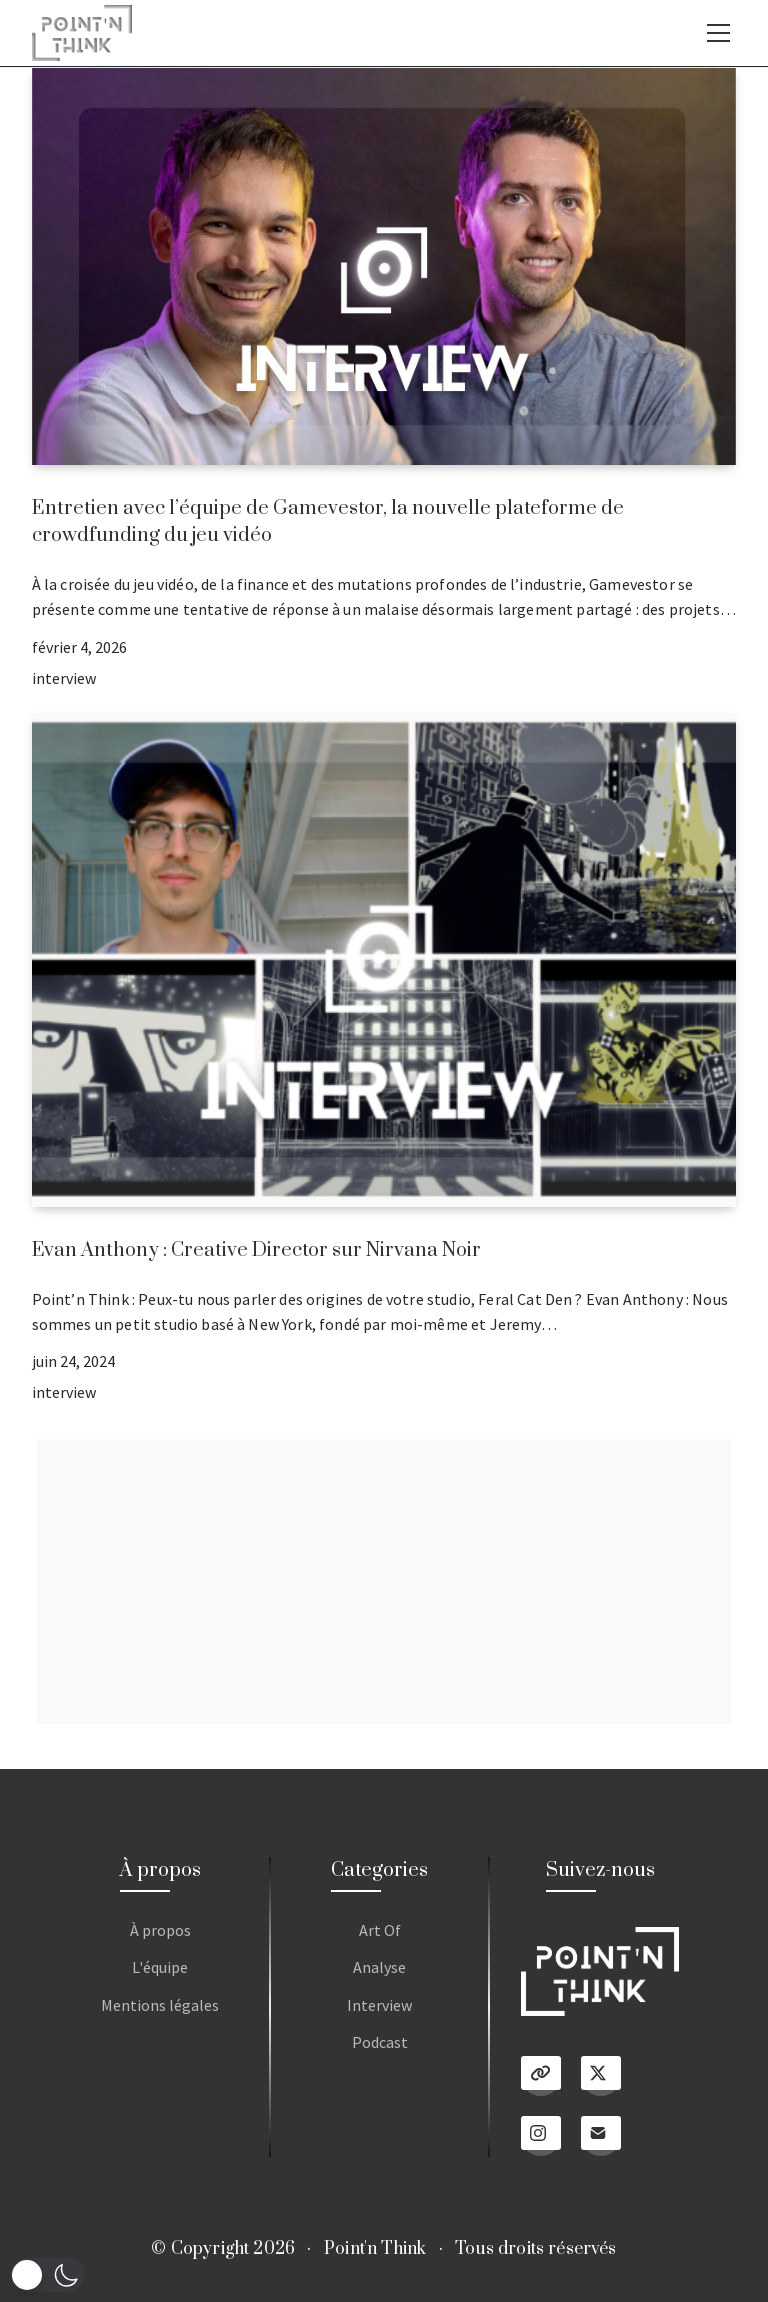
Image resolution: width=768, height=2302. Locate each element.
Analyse (379, 1967)
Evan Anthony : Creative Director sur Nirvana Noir (256, 1250)
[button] (47, 2275)
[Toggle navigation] (718, 33)
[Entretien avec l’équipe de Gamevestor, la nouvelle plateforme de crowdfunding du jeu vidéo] (384, 266)
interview (64, 678)
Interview (379, 2005)
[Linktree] (541, 2076)
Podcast (380, 2042)
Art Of (380, 1930)
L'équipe (160, 1967)
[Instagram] (541, 2136)
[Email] (601, 2136)
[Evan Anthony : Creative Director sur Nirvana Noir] (384, 960)
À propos (160, 1930)
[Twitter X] (601, 2076)
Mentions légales (160, 2005)
